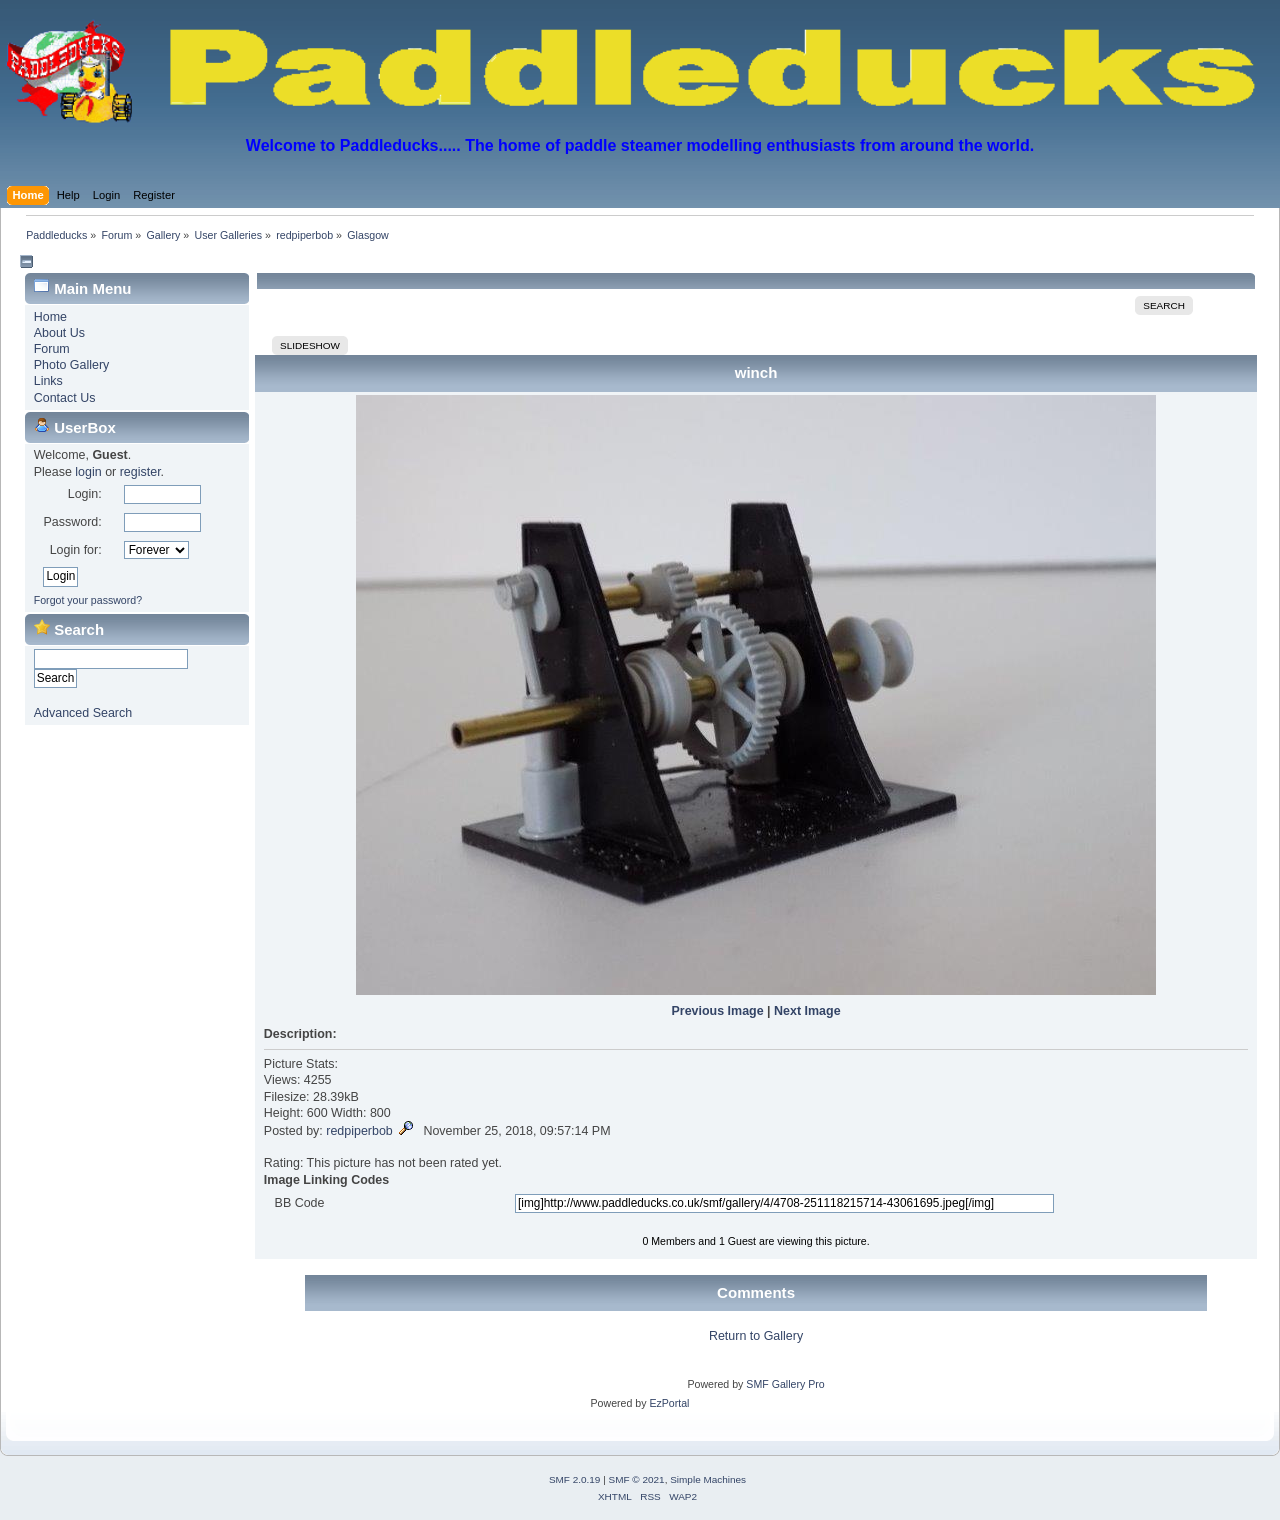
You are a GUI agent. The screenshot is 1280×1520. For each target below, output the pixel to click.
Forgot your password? (88, 600)
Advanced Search (83, 713)
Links (48, 381)
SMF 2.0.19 (575, 1479)
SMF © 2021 (637, 1479)
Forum (52, 349)
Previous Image (717, 1011)
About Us (59, 333)
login (88, 472)
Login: (85, 494)
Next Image (807, 1011)
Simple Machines (708, 1479)
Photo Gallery (72, 365)
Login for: (76, 550)
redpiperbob (359, 1131)
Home (50, 317)
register (140, 472)
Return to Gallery (756, 1336)
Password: (72, 522)
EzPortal (669, 1403)
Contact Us (65, 398)
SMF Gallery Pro (785, 1384)
